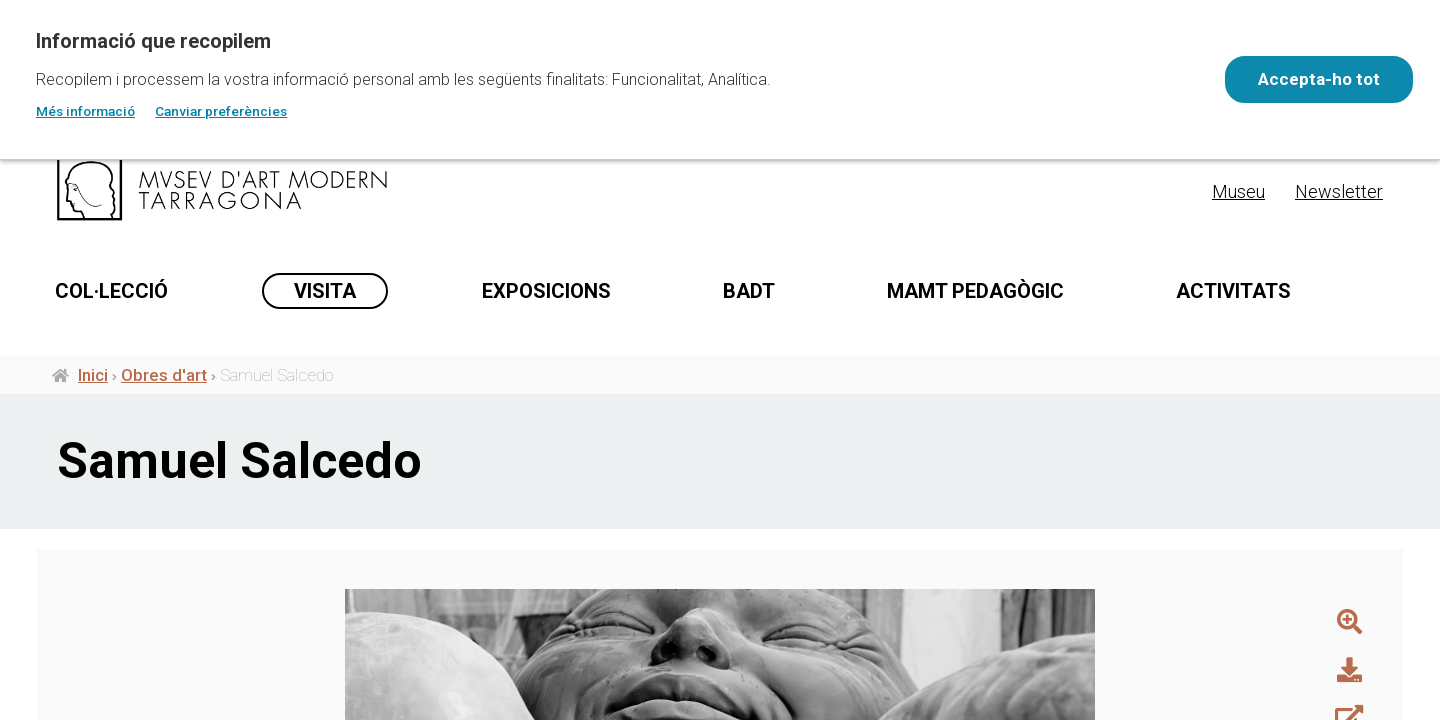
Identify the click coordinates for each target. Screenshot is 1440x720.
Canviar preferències (221, 111)
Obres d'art (164, 378)
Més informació (85, 111)
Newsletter (1339, 191)
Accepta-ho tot (1316, 79)
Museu (1238, 191)
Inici (93, 378)
